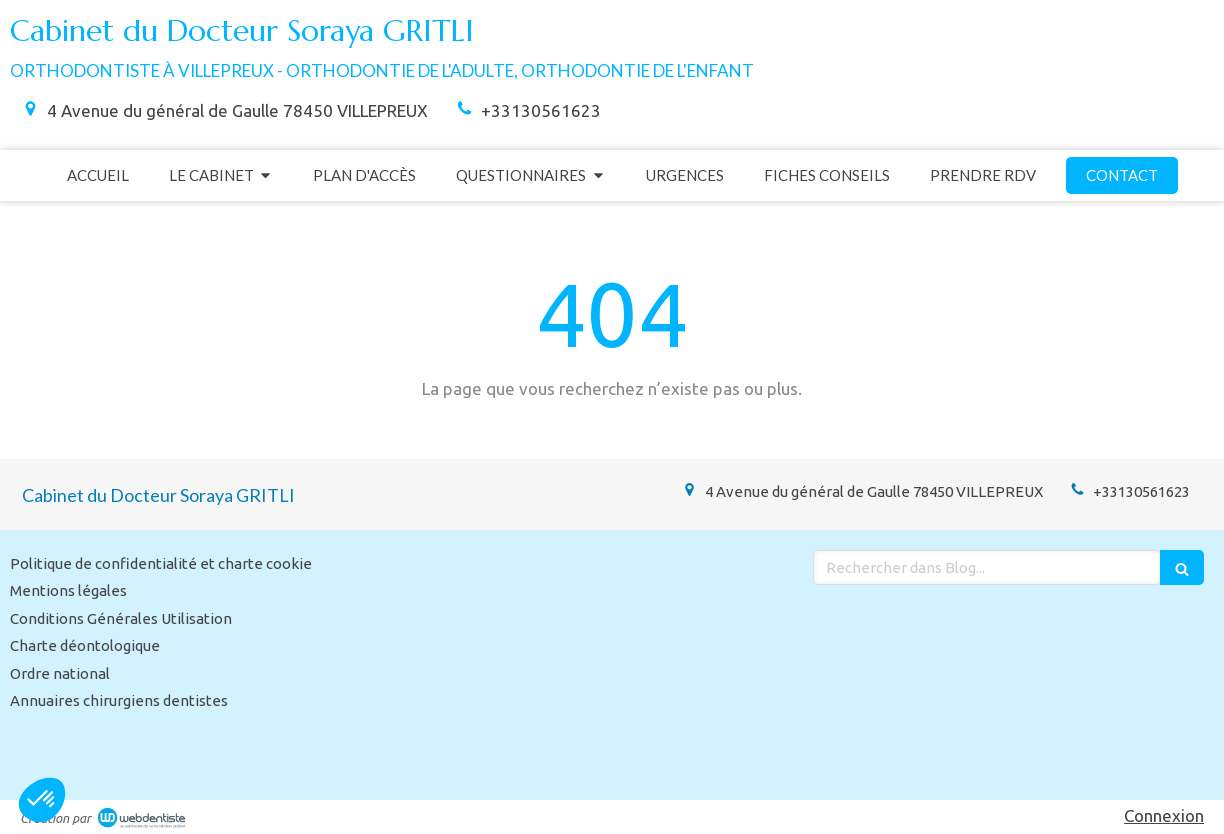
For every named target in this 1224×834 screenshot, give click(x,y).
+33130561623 (541, 110)
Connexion (1164, 815)
